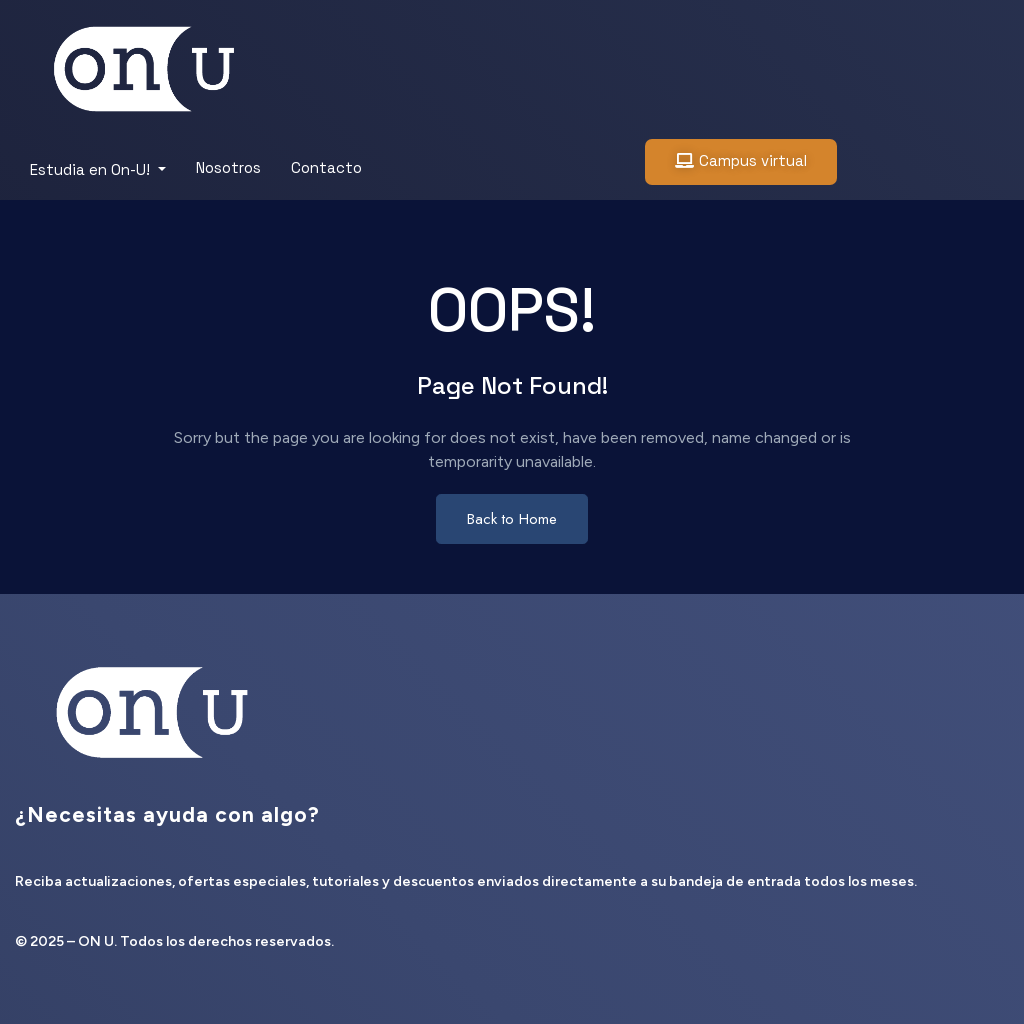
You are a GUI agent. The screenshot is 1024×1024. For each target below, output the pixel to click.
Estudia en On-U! (92, 169)
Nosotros (228, 167)
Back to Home (512, 519)
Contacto (326, 167)
